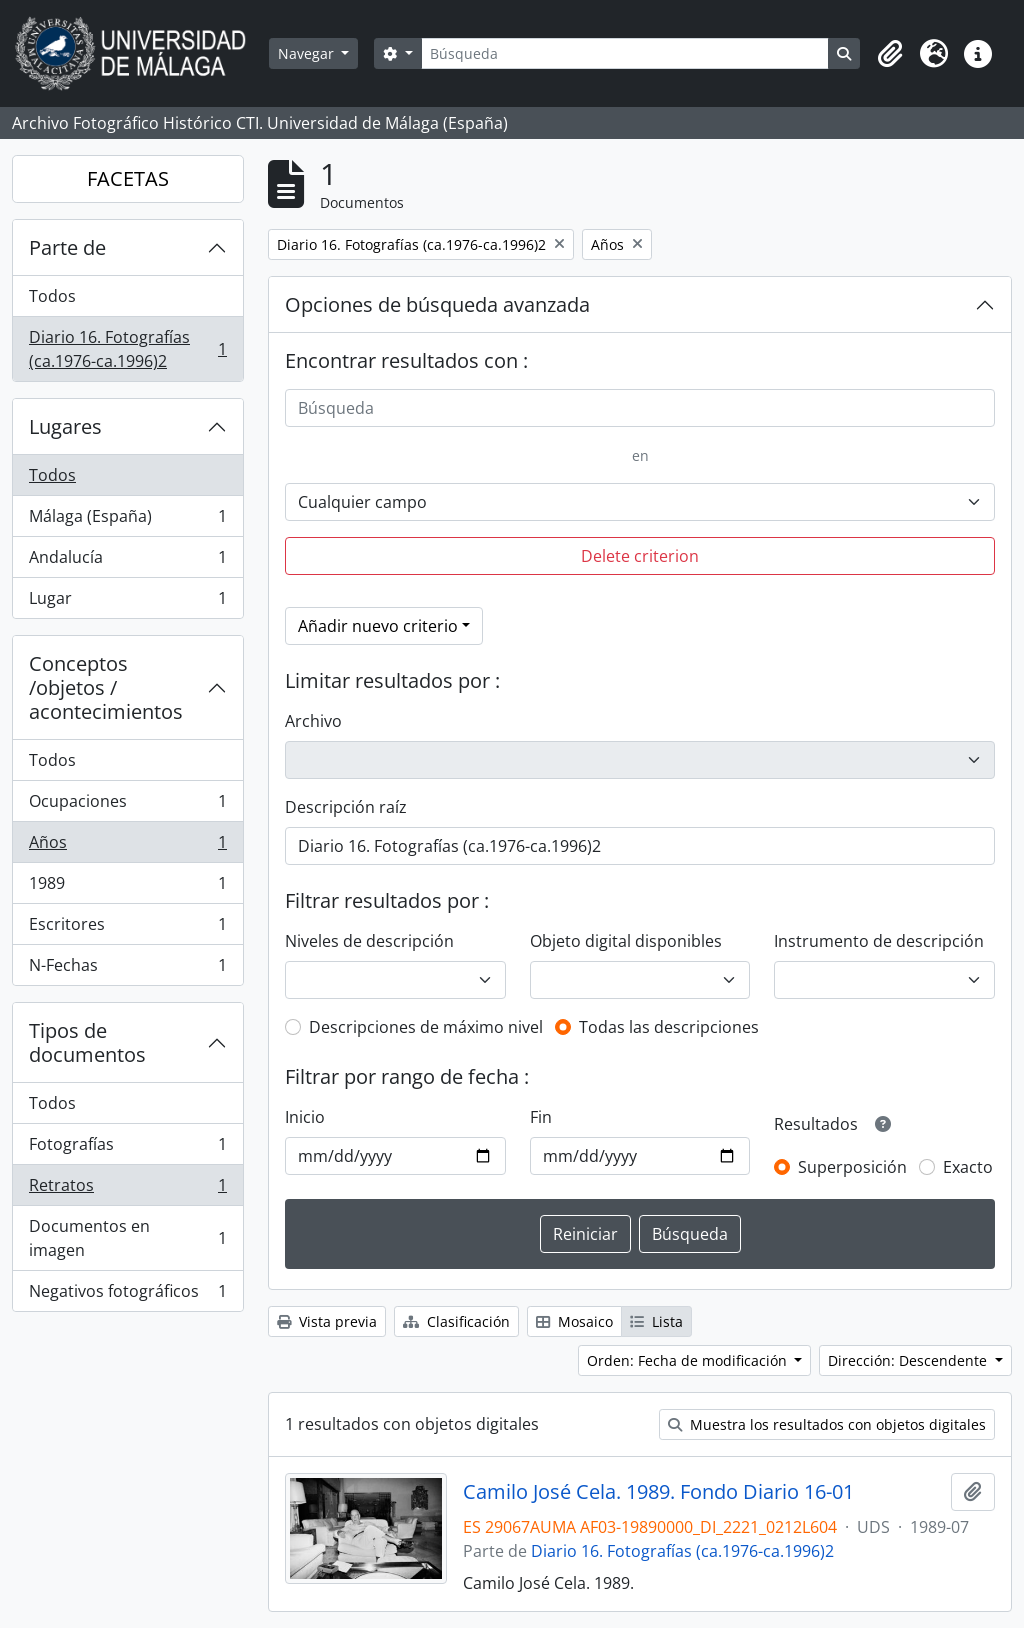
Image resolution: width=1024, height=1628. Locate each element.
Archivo (313, 721)
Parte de (67, 247)
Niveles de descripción (369, 941)
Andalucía (127, 561)
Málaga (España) (127, 520)
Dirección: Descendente (909, 1360)
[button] (890, 54)
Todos (52, 296)
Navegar (308, 53)
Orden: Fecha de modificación (689, 1360)
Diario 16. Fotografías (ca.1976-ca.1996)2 (127, 349)
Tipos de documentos (87, 1042)
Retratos (127, 1189)
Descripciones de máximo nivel (426, 1027)
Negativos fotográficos (127, 1295)
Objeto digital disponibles (626, 941)
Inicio (305, 1117)
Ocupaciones (127, 805)
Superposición (852, 1167)
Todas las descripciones (669, 1027)
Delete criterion (640, 556)
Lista (656, 1321)
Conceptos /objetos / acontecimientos (106, 687)
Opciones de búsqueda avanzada (437, 304)
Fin (541, 1117)
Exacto (968, 1167)
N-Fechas (127, 969)
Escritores (127, 928)
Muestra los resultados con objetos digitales (827, 1424)
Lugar (127, 602)
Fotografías (127, 1148)
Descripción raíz (346, 807)
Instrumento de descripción (879, 941)
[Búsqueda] (625, 53)
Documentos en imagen (127, 1238)
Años (127, 846)
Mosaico (574, 1321)
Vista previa (327, 1321)
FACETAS (128, 178)
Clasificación (456, 1321)
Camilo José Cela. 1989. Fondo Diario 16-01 (658, 1492)
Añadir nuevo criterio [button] (378, 626)
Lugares (65, 426)
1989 (127, 887)
